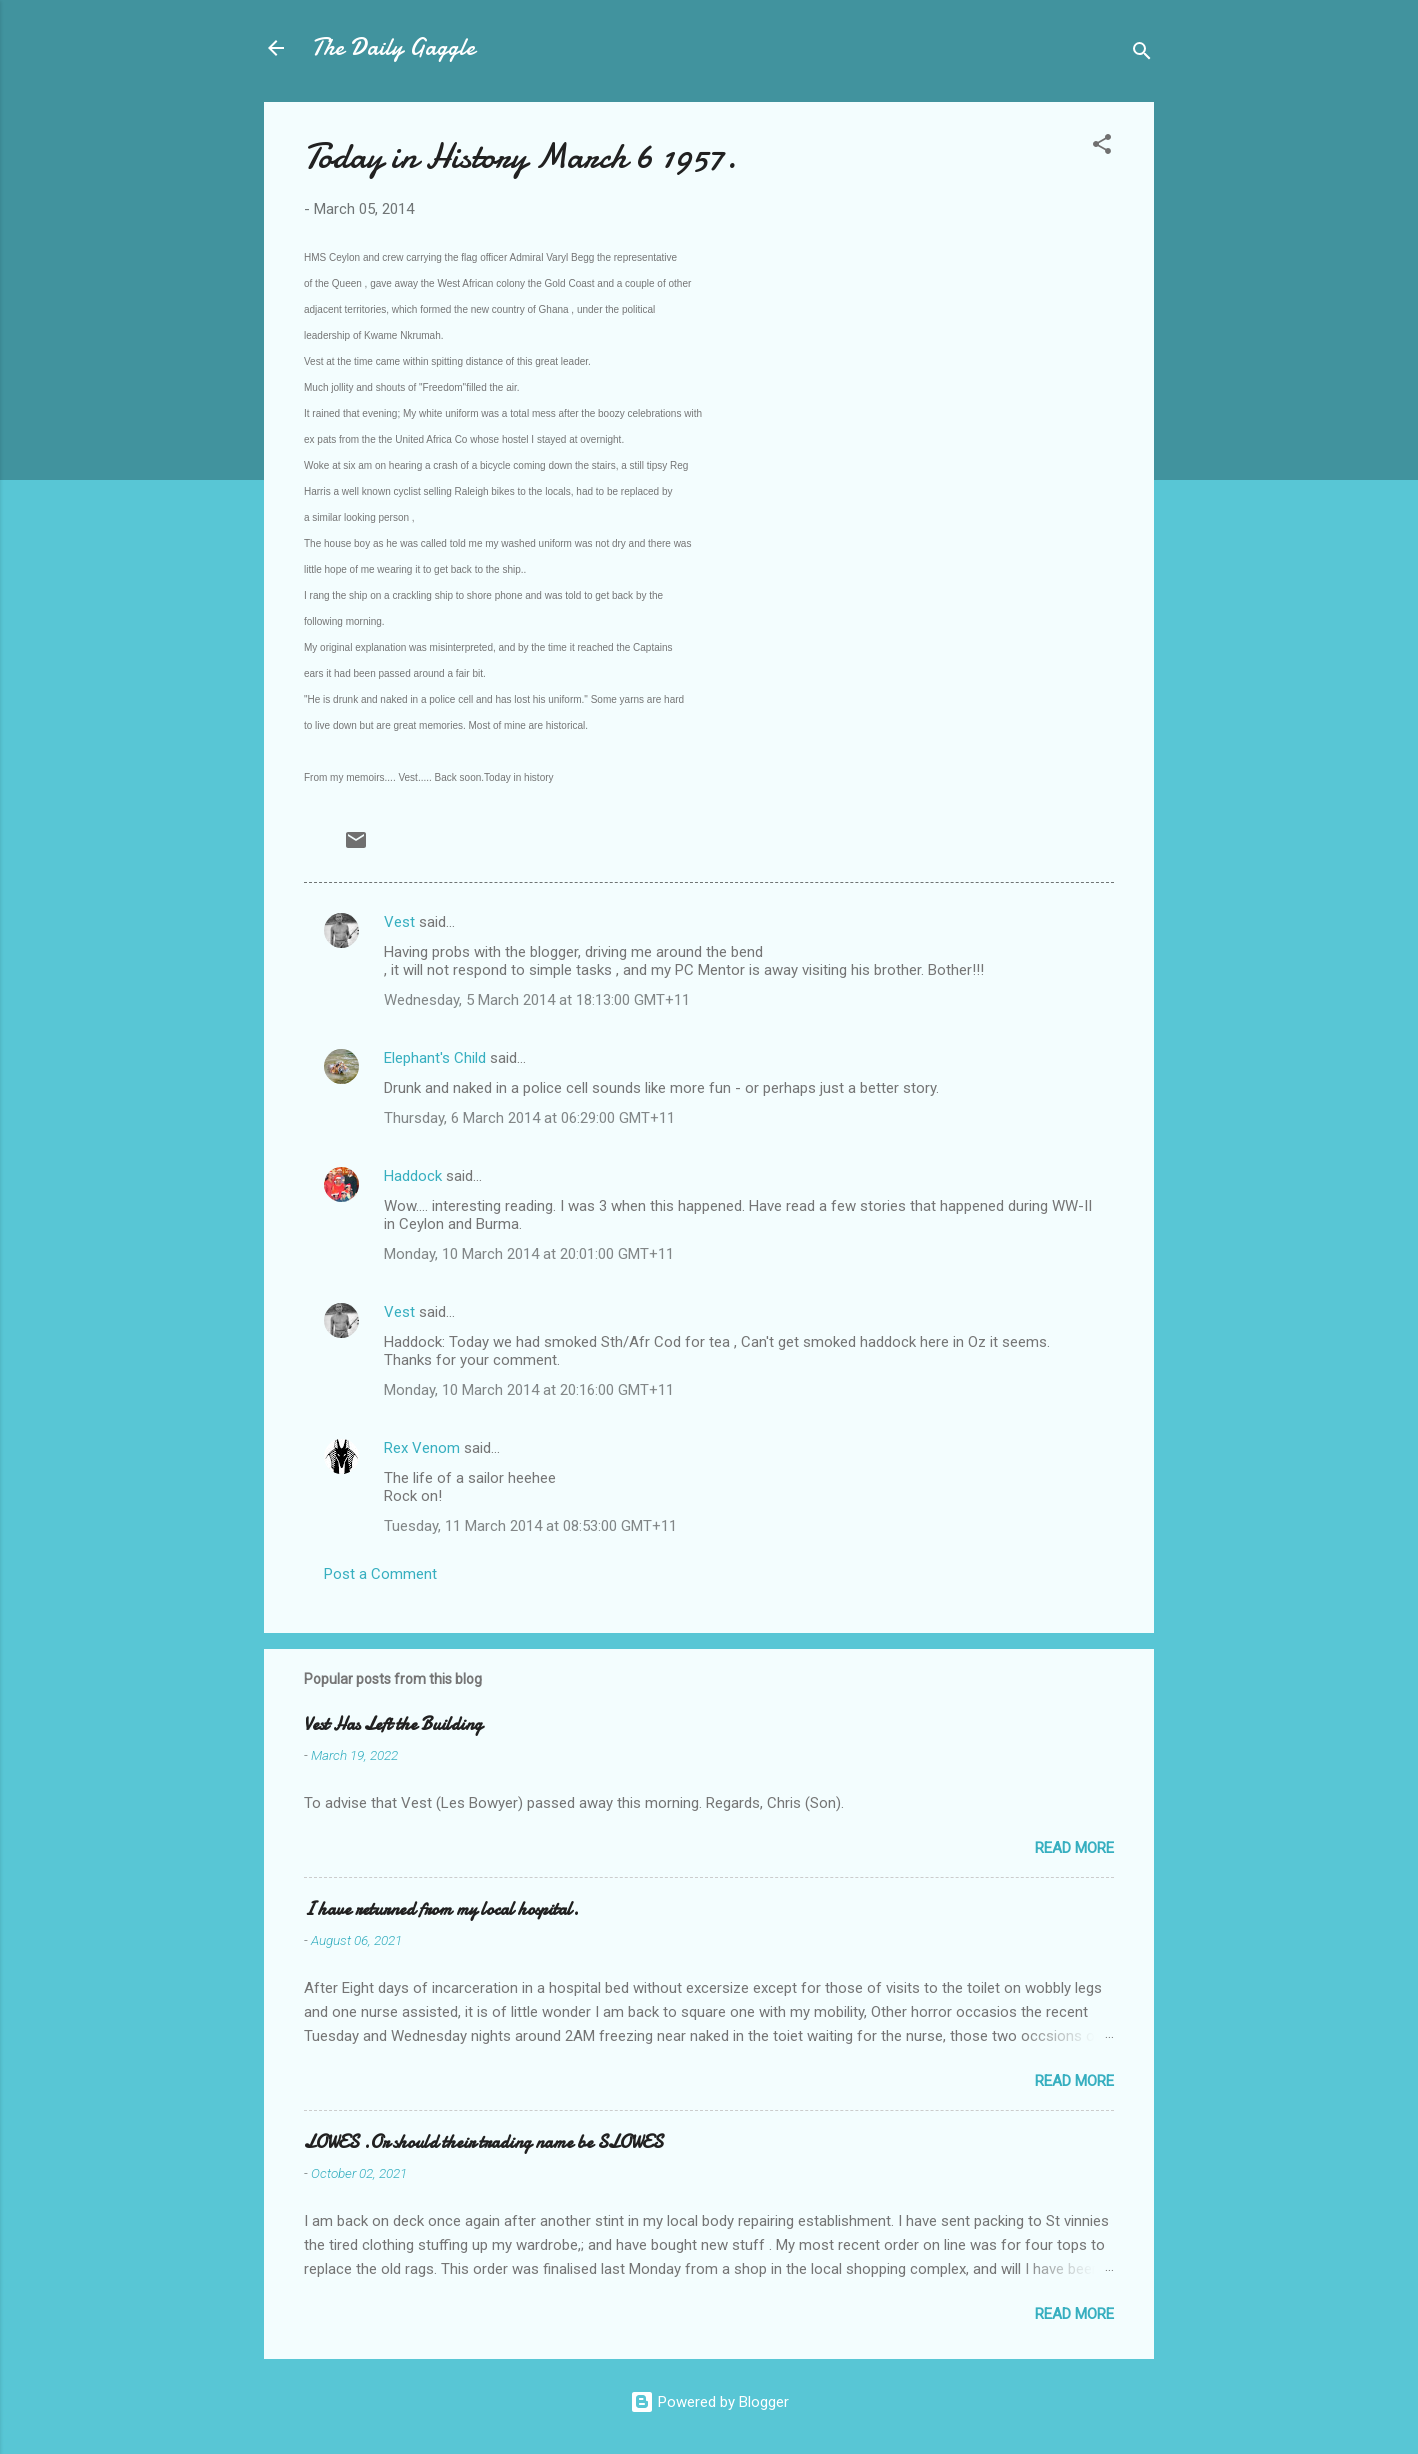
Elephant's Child (435, 1058)
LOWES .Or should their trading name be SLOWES (483, 2142)
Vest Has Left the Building (393, 1724)
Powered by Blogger (709, 2402)
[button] (1102, 147)
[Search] (1142, 54)
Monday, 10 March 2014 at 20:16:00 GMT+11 (529, 1390)
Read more (1074, 1848)
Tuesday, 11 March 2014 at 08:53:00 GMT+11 (530, 1526)
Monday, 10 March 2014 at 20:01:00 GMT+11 (529, 1254)
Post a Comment (380, 1574)
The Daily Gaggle (393, 47)
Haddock (413, 1176)
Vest (399, 922)
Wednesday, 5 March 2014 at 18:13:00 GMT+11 (537, 1000)
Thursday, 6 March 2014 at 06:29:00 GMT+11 (529, 1118)
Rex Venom (422, 1448)
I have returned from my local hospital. (441, 1909)
